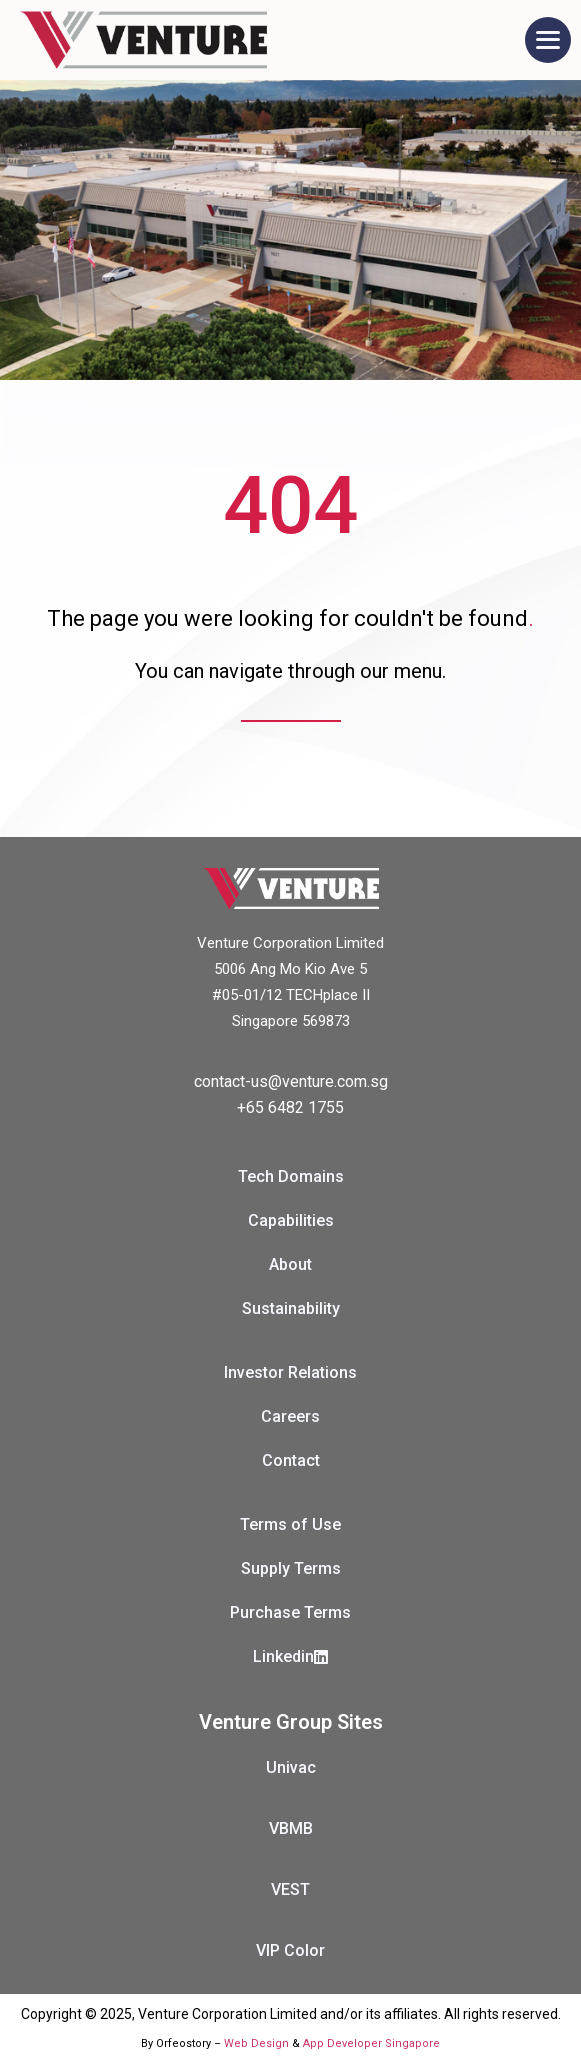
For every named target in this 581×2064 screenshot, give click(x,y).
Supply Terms (291, 1568)
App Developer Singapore (371, 2043)
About (290, 1264)
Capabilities (291, 1220)
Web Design (256, 2043)
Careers (290, 1416)
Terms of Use (290, 1524)
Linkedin (290, 1656)
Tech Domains (291, 1176)
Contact (291, 1460)
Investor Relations (290, 1372)
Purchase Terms (290, 1612)
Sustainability (291, 1308)
